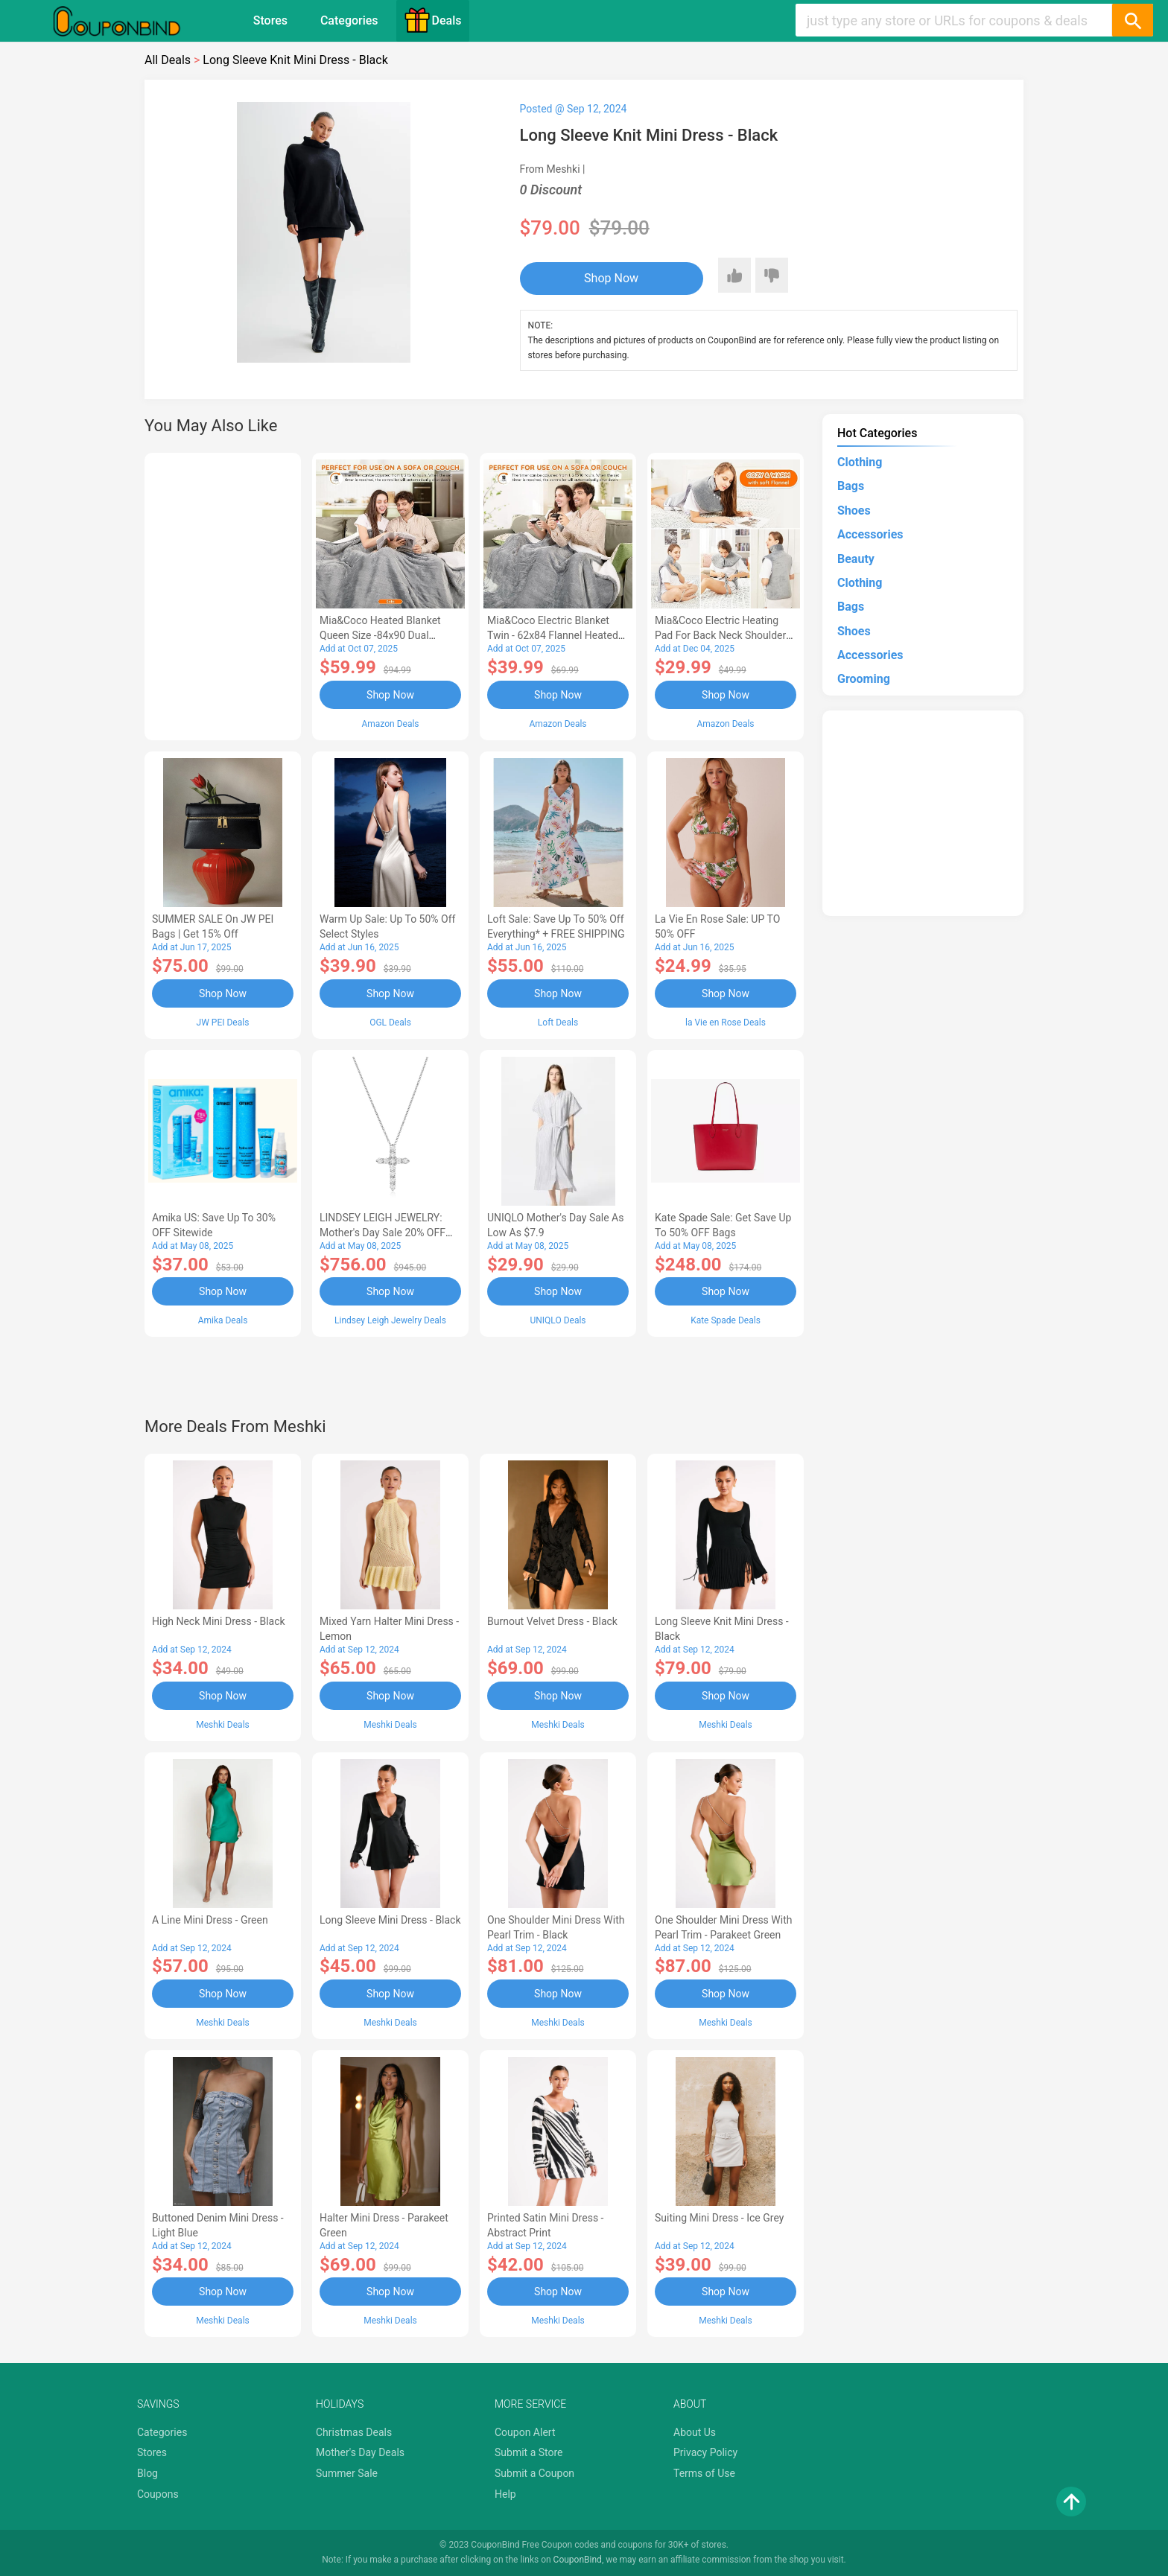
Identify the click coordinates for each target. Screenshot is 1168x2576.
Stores (270, 20)
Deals (433, 20)
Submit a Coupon (534, 2473)
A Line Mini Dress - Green (210, 1920)
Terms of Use (704, 2473)
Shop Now (611, 278)
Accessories (870, 534)
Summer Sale (347, 2473)
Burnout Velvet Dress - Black (552, 1621)
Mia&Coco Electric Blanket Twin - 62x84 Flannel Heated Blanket (552, 635)
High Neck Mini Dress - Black (218, 1621)
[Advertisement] (222, 594)
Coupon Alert (525, 2432)
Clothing (859, 462)
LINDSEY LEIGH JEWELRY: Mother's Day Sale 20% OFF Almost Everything (382, 1232)
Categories (349, 20)
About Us (694, 2432)
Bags (850, 486)
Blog (147, 2473)
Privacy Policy (705, 2452)
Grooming (863, 679)
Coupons (158, 2494)
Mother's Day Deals (360, 2452)
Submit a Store (529, 2452)
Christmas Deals (354, 2432)
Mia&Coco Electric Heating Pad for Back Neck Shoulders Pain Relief (723, 635)
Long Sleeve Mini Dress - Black (390, 1920)
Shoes (854, 510)
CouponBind (577, 2559)
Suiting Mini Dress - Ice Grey (719, 2218)
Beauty (856, 559)
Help (505, 2494)
